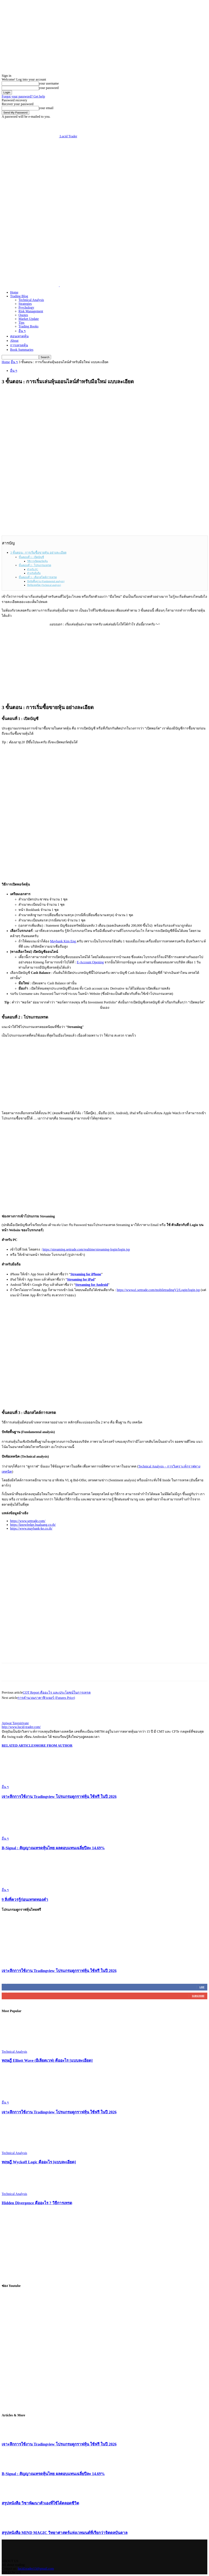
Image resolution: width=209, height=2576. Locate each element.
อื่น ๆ (22, 331)
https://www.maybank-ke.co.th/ (31, 1528)
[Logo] (31, 285)
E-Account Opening (90, 962)
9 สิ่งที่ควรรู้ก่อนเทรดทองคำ (25, 1899)
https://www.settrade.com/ (27, 1521)
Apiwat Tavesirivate (15, 1723)
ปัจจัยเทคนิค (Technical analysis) (44, 585)
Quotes (23, 315)
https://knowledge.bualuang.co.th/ (33, 1524)
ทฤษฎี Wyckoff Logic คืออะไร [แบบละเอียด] (39, 2162)
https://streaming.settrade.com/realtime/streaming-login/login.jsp (86, 1249)
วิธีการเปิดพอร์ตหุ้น (37, 561)
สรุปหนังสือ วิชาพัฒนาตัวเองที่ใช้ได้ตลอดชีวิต (40, 2503)
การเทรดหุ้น (19, 345)
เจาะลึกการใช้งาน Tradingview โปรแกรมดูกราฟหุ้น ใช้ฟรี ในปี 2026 (59, 1796)
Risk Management (31, 311)
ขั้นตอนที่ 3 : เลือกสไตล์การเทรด (38, 577)
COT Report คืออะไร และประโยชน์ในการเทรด (57, 1692)
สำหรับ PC (32, 569)
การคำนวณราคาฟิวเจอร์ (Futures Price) (46, 1698)
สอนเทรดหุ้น (19, 336)
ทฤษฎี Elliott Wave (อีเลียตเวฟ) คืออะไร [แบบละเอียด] (47, 2060)
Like (202, 1987)
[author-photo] (12, 1719)
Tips (21, 322)
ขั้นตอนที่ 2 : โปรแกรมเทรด (35, 565)
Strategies (25, 303)
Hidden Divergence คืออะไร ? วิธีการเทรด (37, 2203)
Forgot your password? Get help (23, 96)
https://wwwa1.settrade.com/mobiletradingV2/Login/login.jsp (158, 1290)
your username (49, 83)
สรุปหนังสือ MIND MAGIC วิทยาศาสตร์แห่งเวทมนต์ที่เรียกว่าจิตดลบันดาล (64, 2532)
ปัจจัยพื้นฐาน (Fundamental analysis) (45, 581)
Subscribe (198, 1995)
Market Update (29, 319)
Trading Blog (19, 296)
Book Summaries (21, 349)
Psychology (26, 307)
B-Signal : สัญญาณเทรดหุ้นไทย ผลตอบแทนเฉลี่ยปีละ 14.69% (53, 1848)
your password (49, 88)
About (14, 340)
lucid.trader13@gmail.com (36, 2568)
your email (46, 108)
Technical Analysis (31, 300)
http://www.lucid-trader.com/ (21, 1727)
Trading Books (28, 326)
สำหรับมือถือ (34, 573)
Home (14, 292)
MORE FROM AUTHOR (54, 1745)
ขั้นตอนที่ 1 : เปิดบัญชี (31, 557)
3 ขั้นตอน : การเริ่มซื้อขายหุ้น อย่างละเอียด (38, 552)
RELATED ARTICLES (19, 1745)
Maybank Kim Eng (63, 941)
